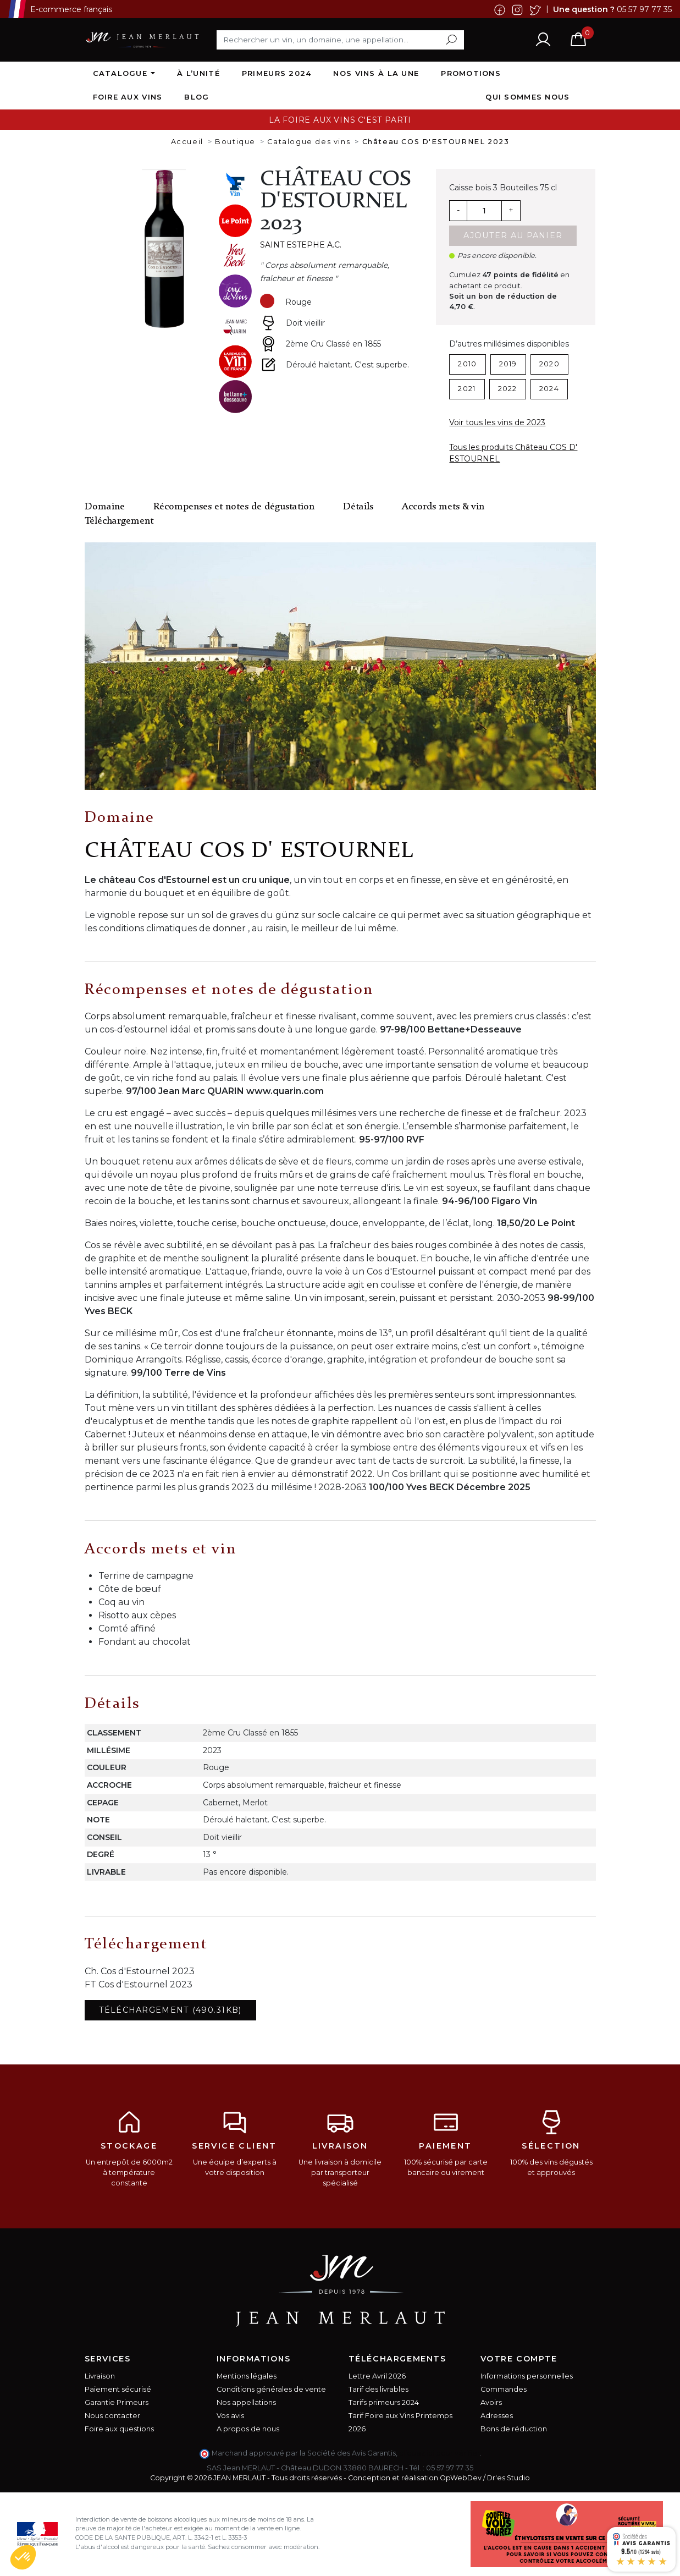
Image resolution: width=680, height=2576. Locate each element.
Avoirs (491, 2402)
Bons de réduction (513, 2429)
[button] (23, 2557)
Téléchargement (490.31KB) (170, 2010)
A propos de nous (248, 2429)
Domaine (105, 507)
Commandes (503, 2389)
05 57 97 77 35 (644, 9)
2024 (549, 389)
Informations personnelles (526, 2376)
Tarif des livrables (378, 2389)
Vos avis (230, 2416)
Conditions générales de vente (271, 2389)
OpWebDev (461, 2478)
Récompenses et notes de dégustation (233, 507)
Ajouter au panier (512, 235)
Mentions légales (247, 2376)
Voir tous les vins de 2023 (497, 422)
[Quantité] (484, 211)
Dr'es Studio (508, 2478)
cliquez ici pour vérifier (439, 2453)
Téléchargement (119, 521)
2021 (467, 389)
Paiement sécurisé (118, 2389)
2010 (467, 364)
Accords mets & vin (443, 507)
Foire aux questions (119, 2429)
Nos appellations (246, 2402)
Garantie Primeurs (116, 2402)
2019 (508, 364)
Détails (358, 507)
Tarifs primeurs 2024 (384, 2402)
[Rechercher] (340, 39)
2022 (507, 389)
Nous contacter (112, 2416)
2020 (549, 364)
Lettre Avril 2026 (377, 2376)
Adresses (496, 2416)
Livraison (100, 2376)
